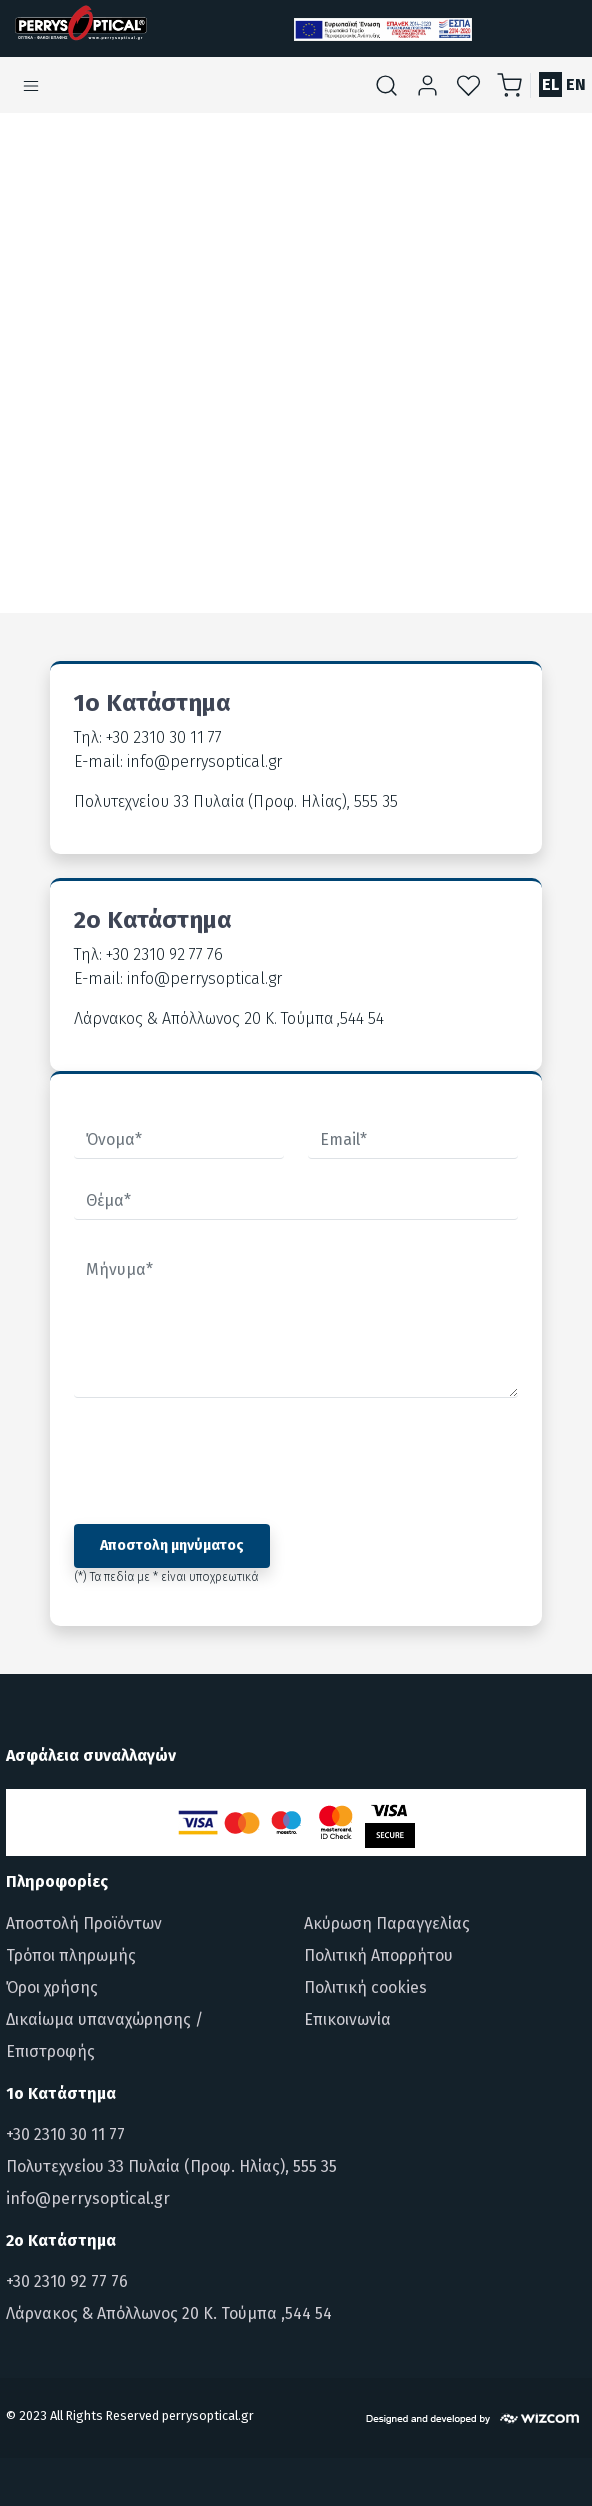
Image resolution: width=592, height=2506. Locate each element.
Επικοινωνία (347, 2019)
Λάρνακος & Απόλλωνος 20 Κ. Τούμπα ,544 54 (169, 2313)
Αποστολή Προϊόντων (84, 1923)
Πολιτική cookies (365, 1987)
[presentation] (226, 1461)
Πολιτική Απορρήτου (378, 1955)
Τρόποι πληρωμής (71, 1955)
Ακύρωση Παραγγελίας (387, 1923)
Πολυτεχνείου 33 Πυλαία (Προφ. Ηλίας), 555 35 (171, 2166)
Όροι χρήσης (52, 1987)
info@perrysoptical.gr (88, 2198)
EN (576, 84)
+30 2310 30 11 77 (65, 2134)
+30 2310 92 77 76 (67, 2281)
